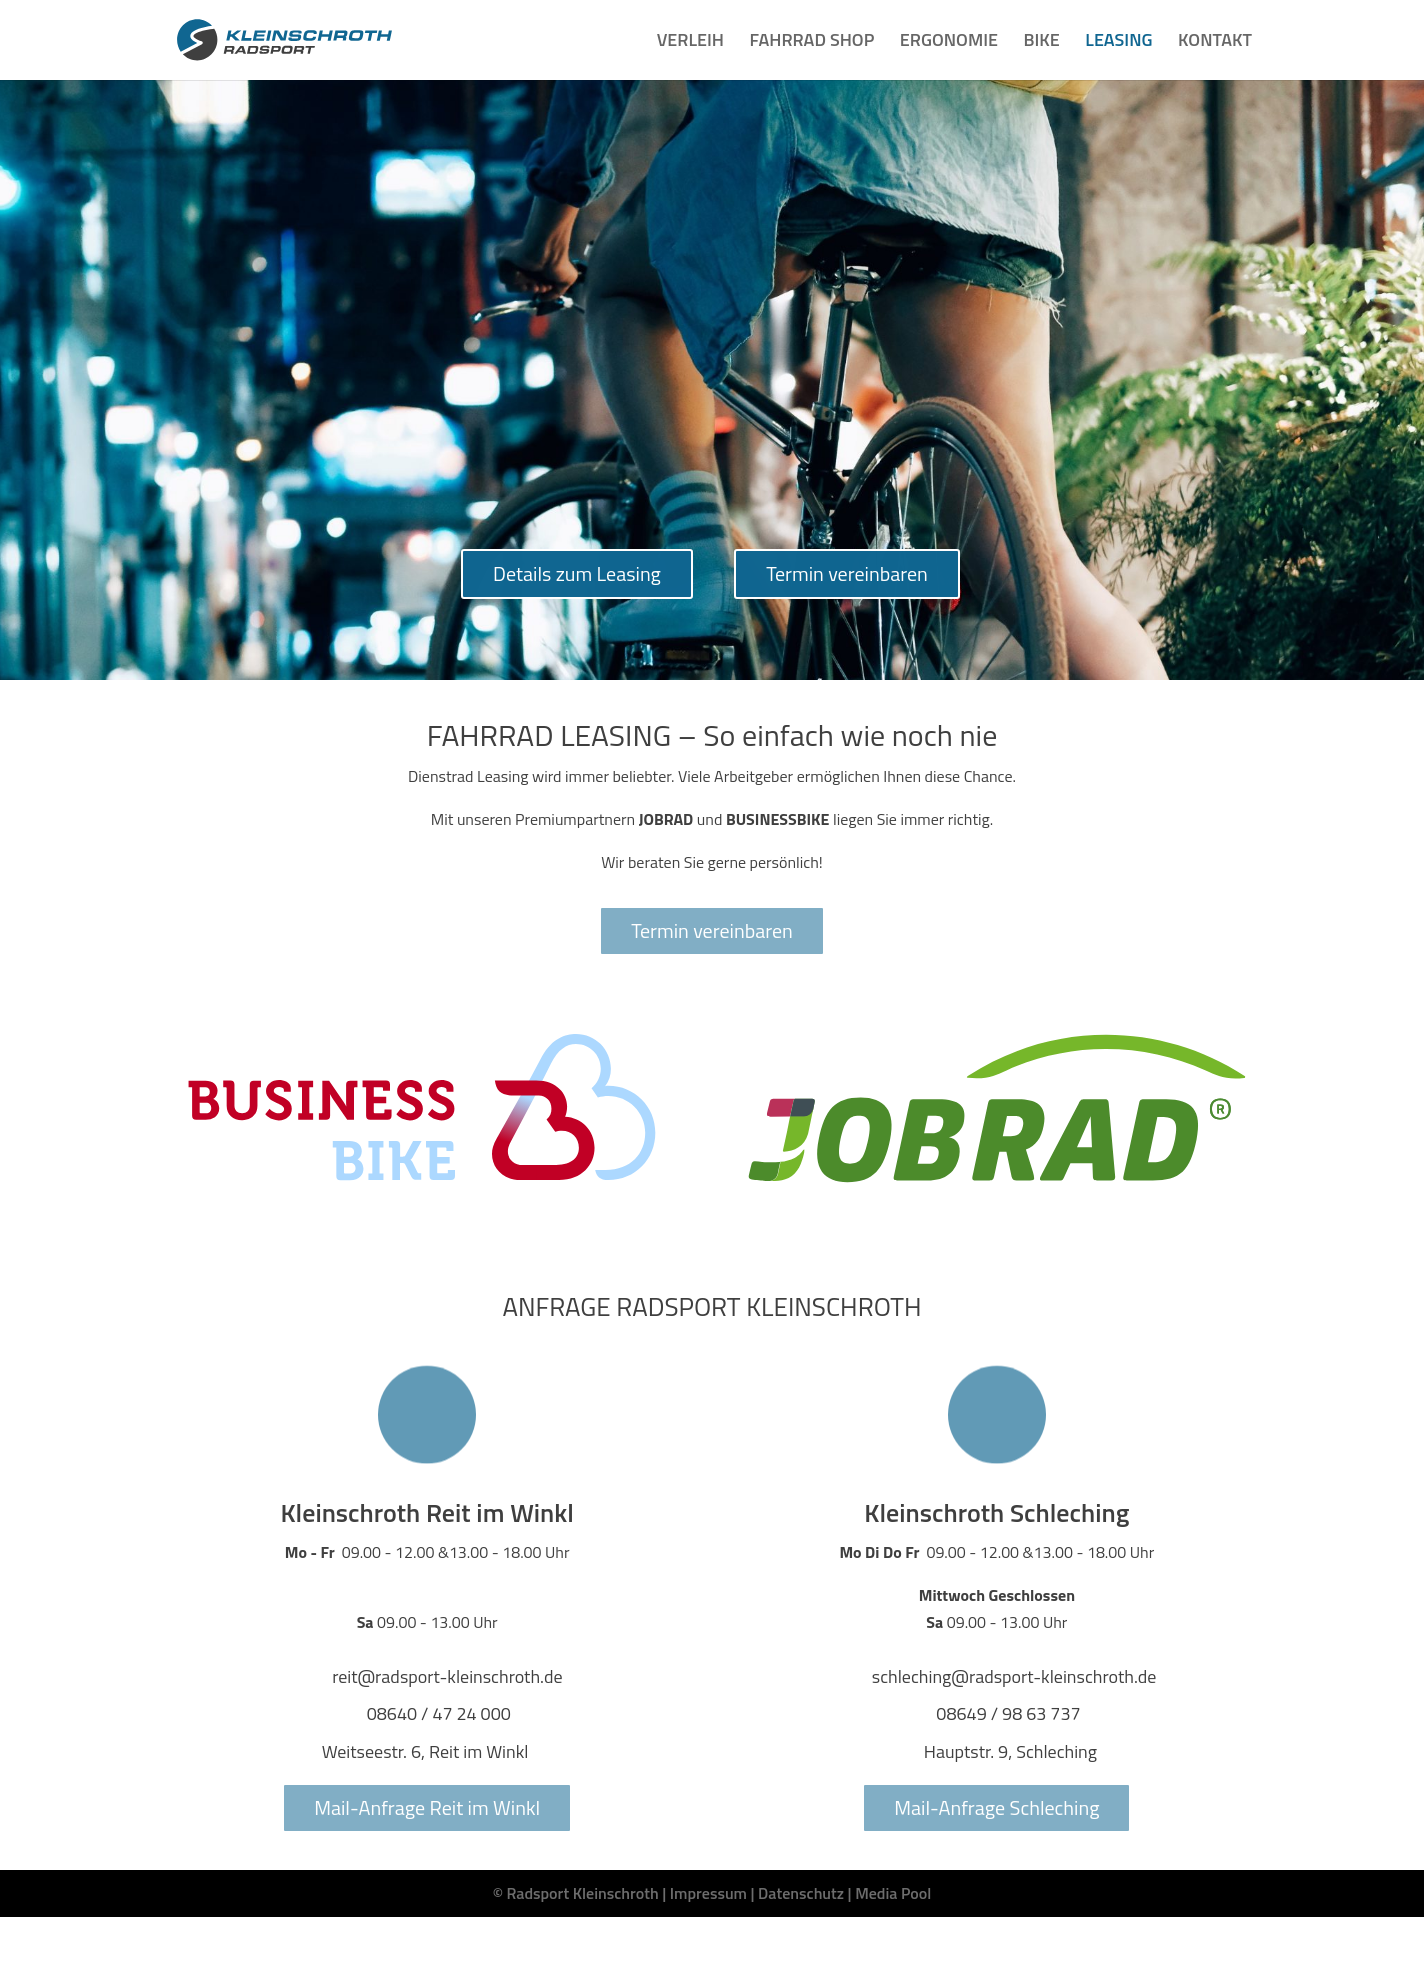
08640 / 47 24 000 (439, 1713)
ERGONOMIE (949, 43)
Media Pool (893, 1893)
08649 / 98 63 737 (1008, 1713)
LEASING (1118, 43)
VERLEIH (690, 43)
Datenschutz (801, 1893)
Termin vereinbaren (847, 573)
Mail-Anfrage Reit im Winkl (427, 1807)
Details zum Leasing (577, 573)
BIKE (1042, 43)
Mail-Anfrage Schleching (996, 1807)
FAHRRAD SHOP (811, 43)
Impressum (708, 1893)
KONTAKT (1215, 43)
